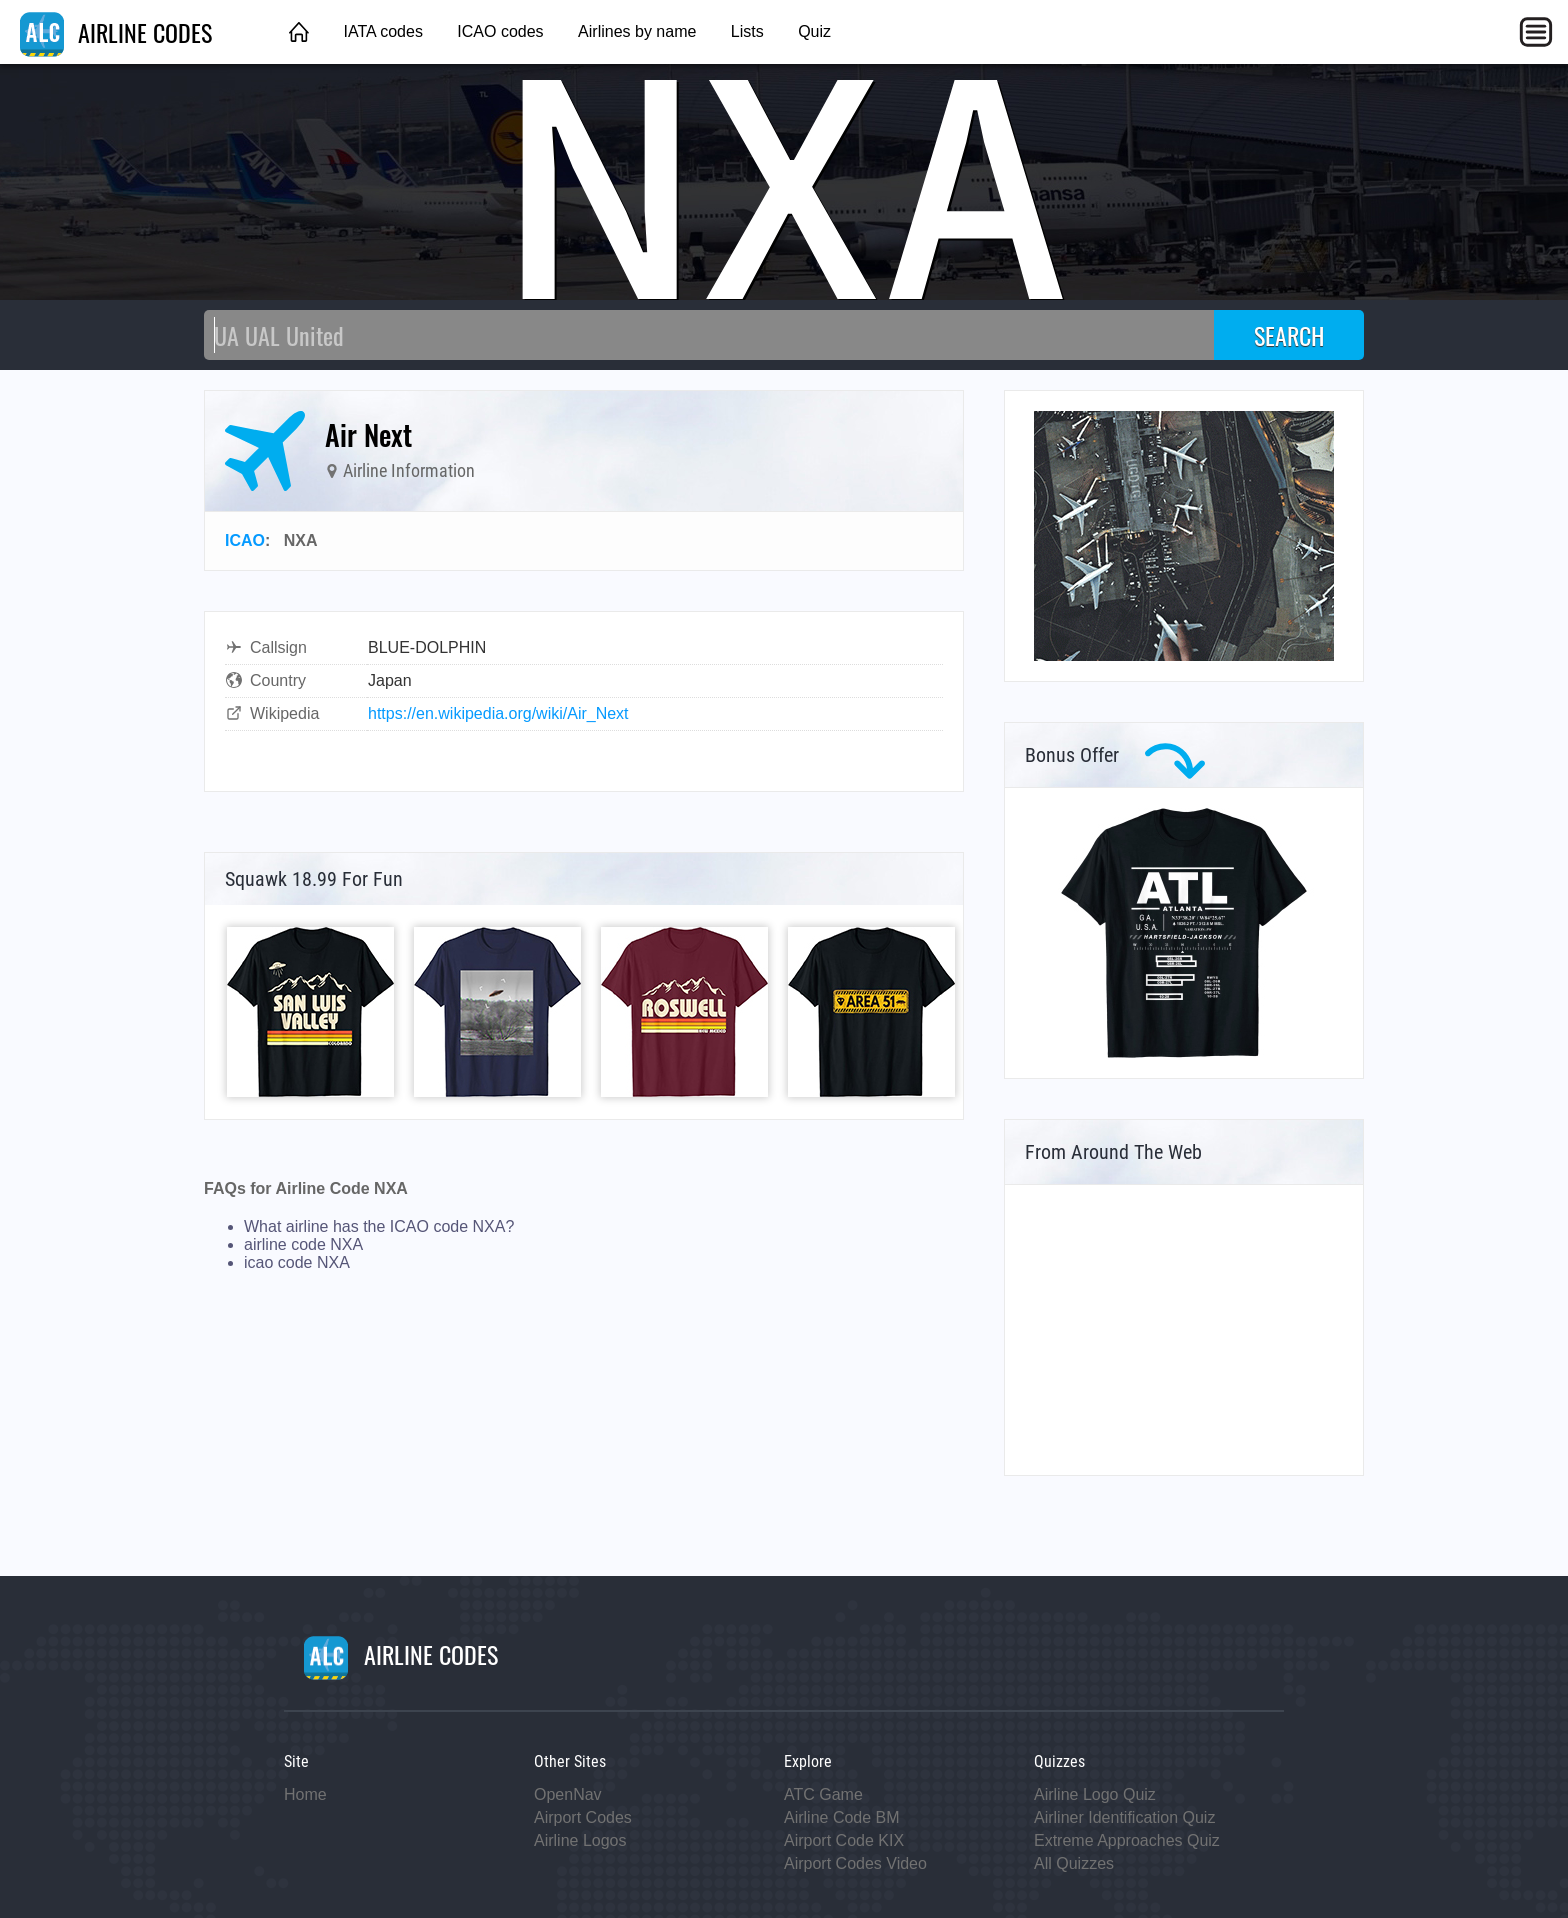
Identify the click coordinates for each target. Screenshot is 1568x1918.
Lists (747, 31)
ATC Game (823, 1794)
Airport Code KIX (844, 1840)
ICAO (245, 540)
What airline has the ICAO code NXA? (379, 1226)
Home (305, 1794)
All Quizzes (1074, 1863)
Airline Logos (580, 1840)
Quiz (814, 31)
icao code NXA (297, 1262)
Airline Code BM (842, 1817)
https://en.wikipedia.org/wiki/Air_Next (498, 713)
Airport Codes (583, 1817)
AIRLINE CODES (116, 32)
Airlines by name (637, 31)
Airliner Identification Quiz (1124, 1817)
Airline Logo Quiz (1095, 1794)
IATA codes (382, 31)
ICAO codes (500, 31)
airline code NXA (303, 1244)
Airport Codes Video (855, 1863)
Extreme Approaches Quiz (1127, 1840)
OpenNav (568, 1794)
